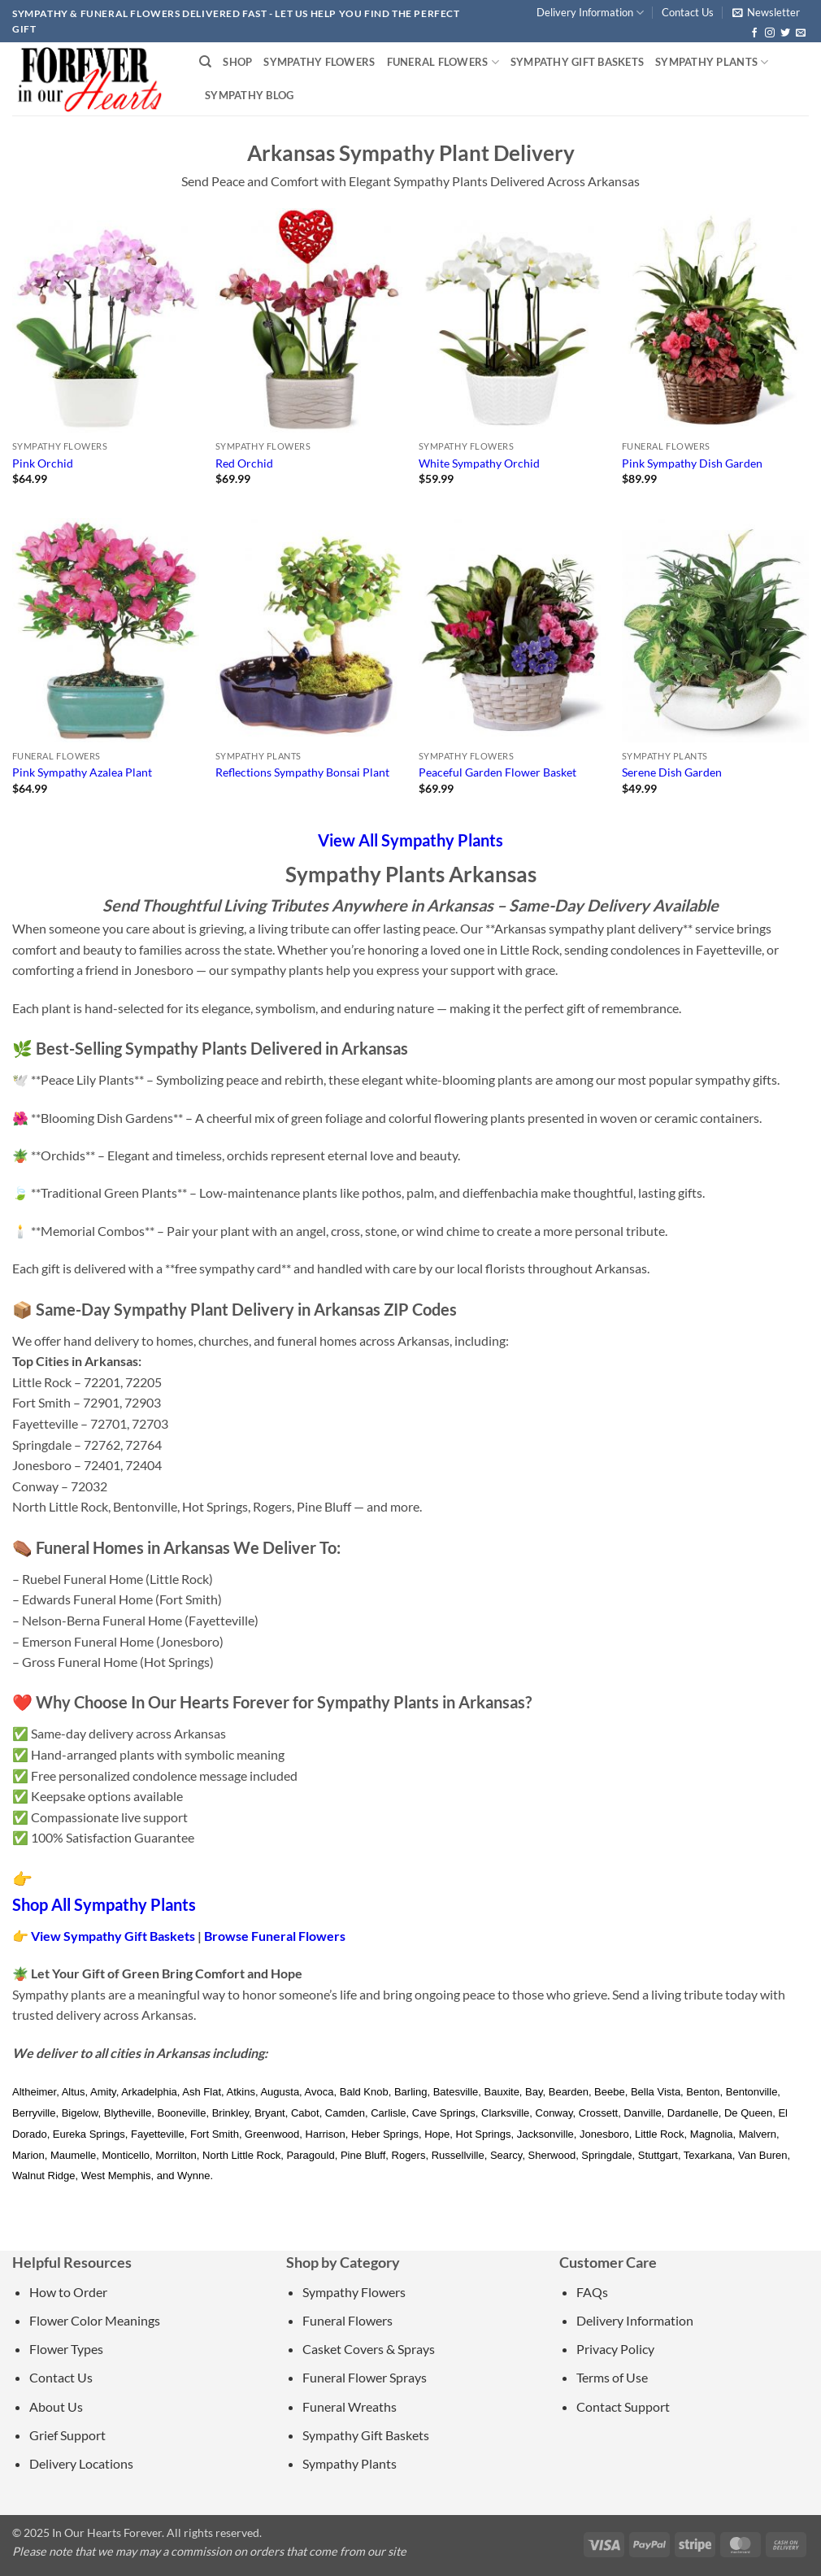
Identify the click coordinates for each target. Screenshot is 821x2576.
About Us (56, 2406)
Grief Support (67, 2435)
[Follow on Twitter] (785, 33)
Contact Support (623, 2406)
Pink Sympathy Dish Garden (692, 463)
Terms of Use (612, 2377)
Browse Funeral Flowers (274, 1935)
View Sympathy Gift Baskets (113, 1935)
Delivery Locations (81, 2463)
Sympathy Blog (249, 95)
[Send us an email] (801, 33)
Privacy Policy (615, 2348)
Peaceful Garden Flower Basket (497, 772)
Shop (237, 61)
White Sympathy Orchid (479, 463)
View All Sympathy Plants (410, 840)
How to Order (68, 2292)
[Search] (205, 61)
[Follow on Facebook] (754, 33)
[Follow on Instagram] (770, 33)
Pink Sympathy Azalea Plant (82, 772)
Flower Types (66, 2348)
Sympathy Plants (711, 62)
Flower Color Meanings (94, 2320)
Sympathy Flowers (319, 61)
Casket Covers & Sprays (368, 2348)
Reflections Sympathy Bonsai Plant (302, 772)
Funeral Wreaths (349, 2406)
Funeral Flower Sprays (364, 2377)
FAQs (592, 2292)
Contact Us (688, 12)
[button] (766, 12)
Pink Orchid (42, 463)
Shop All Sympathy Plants (104, 1904)
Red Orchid (244, 463)
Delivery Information (590, 12)
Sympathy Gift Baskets (577, 61)
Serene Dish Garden (672, 772)
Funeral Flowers (443, 62)
